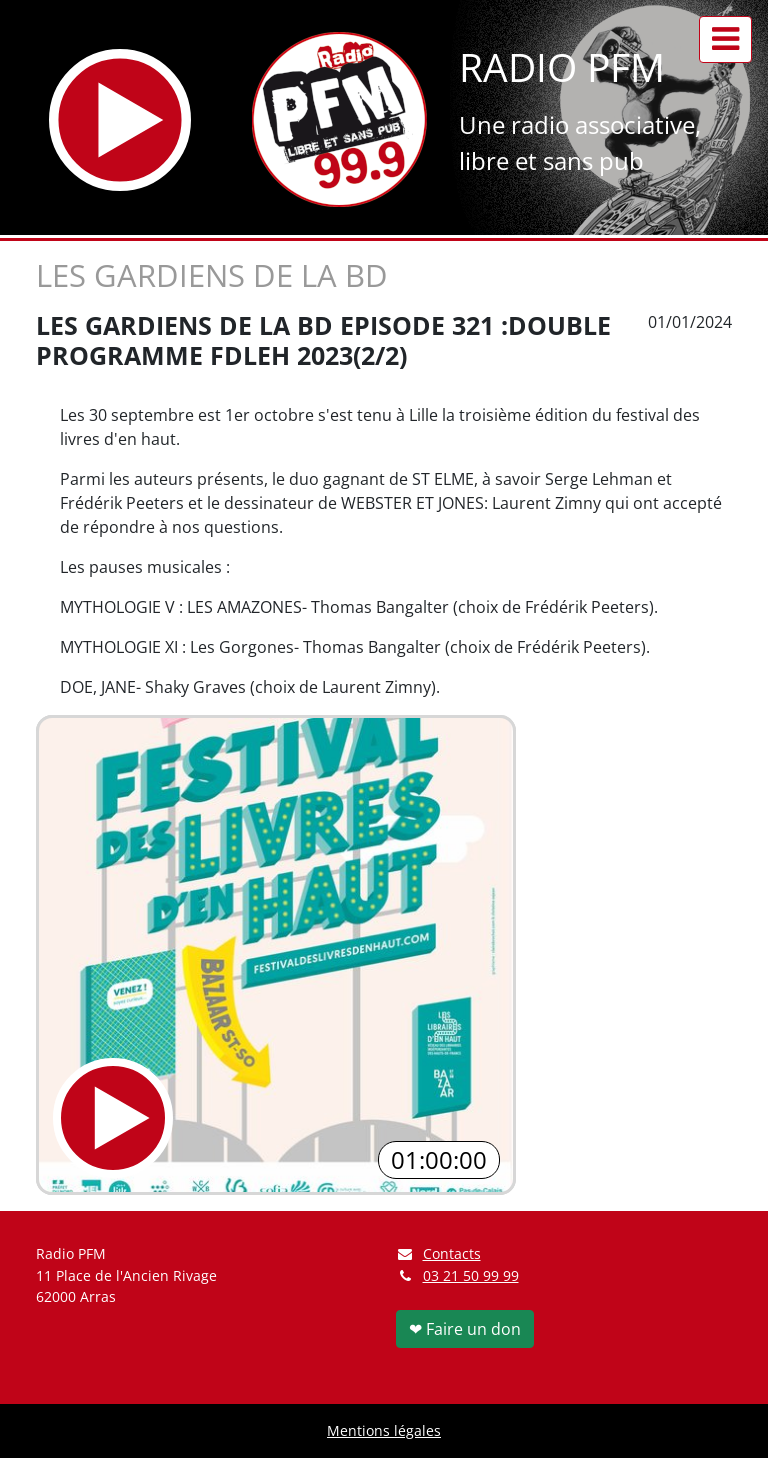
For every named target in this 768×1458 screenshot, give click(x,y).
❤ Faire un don (465, 1329)
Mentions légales (384, 1430)
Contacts (438, 1253)
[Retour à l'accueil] (339, 119)
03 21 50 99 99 (471, 1275)
